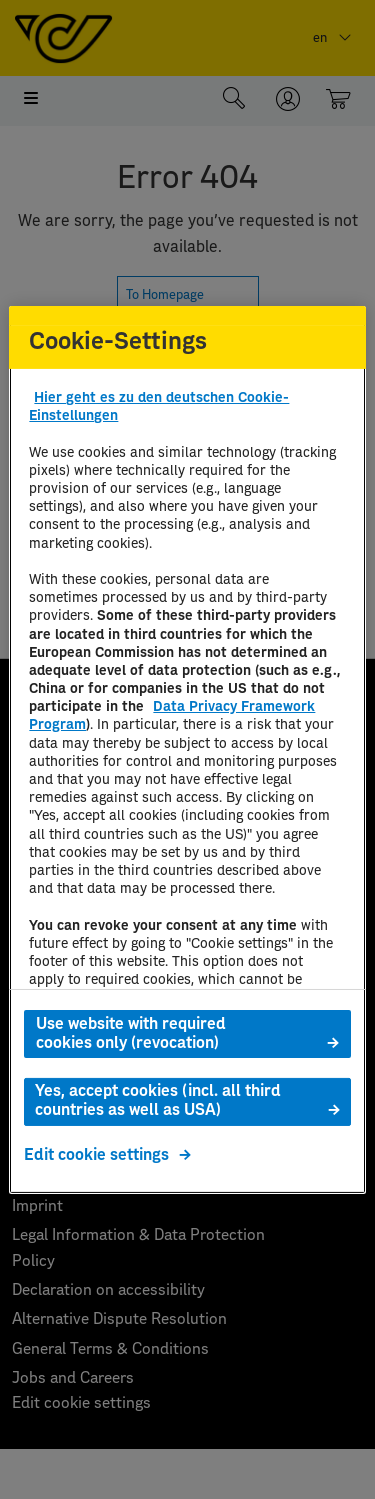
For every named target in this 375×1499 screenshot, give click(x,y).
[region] (187, 749)
